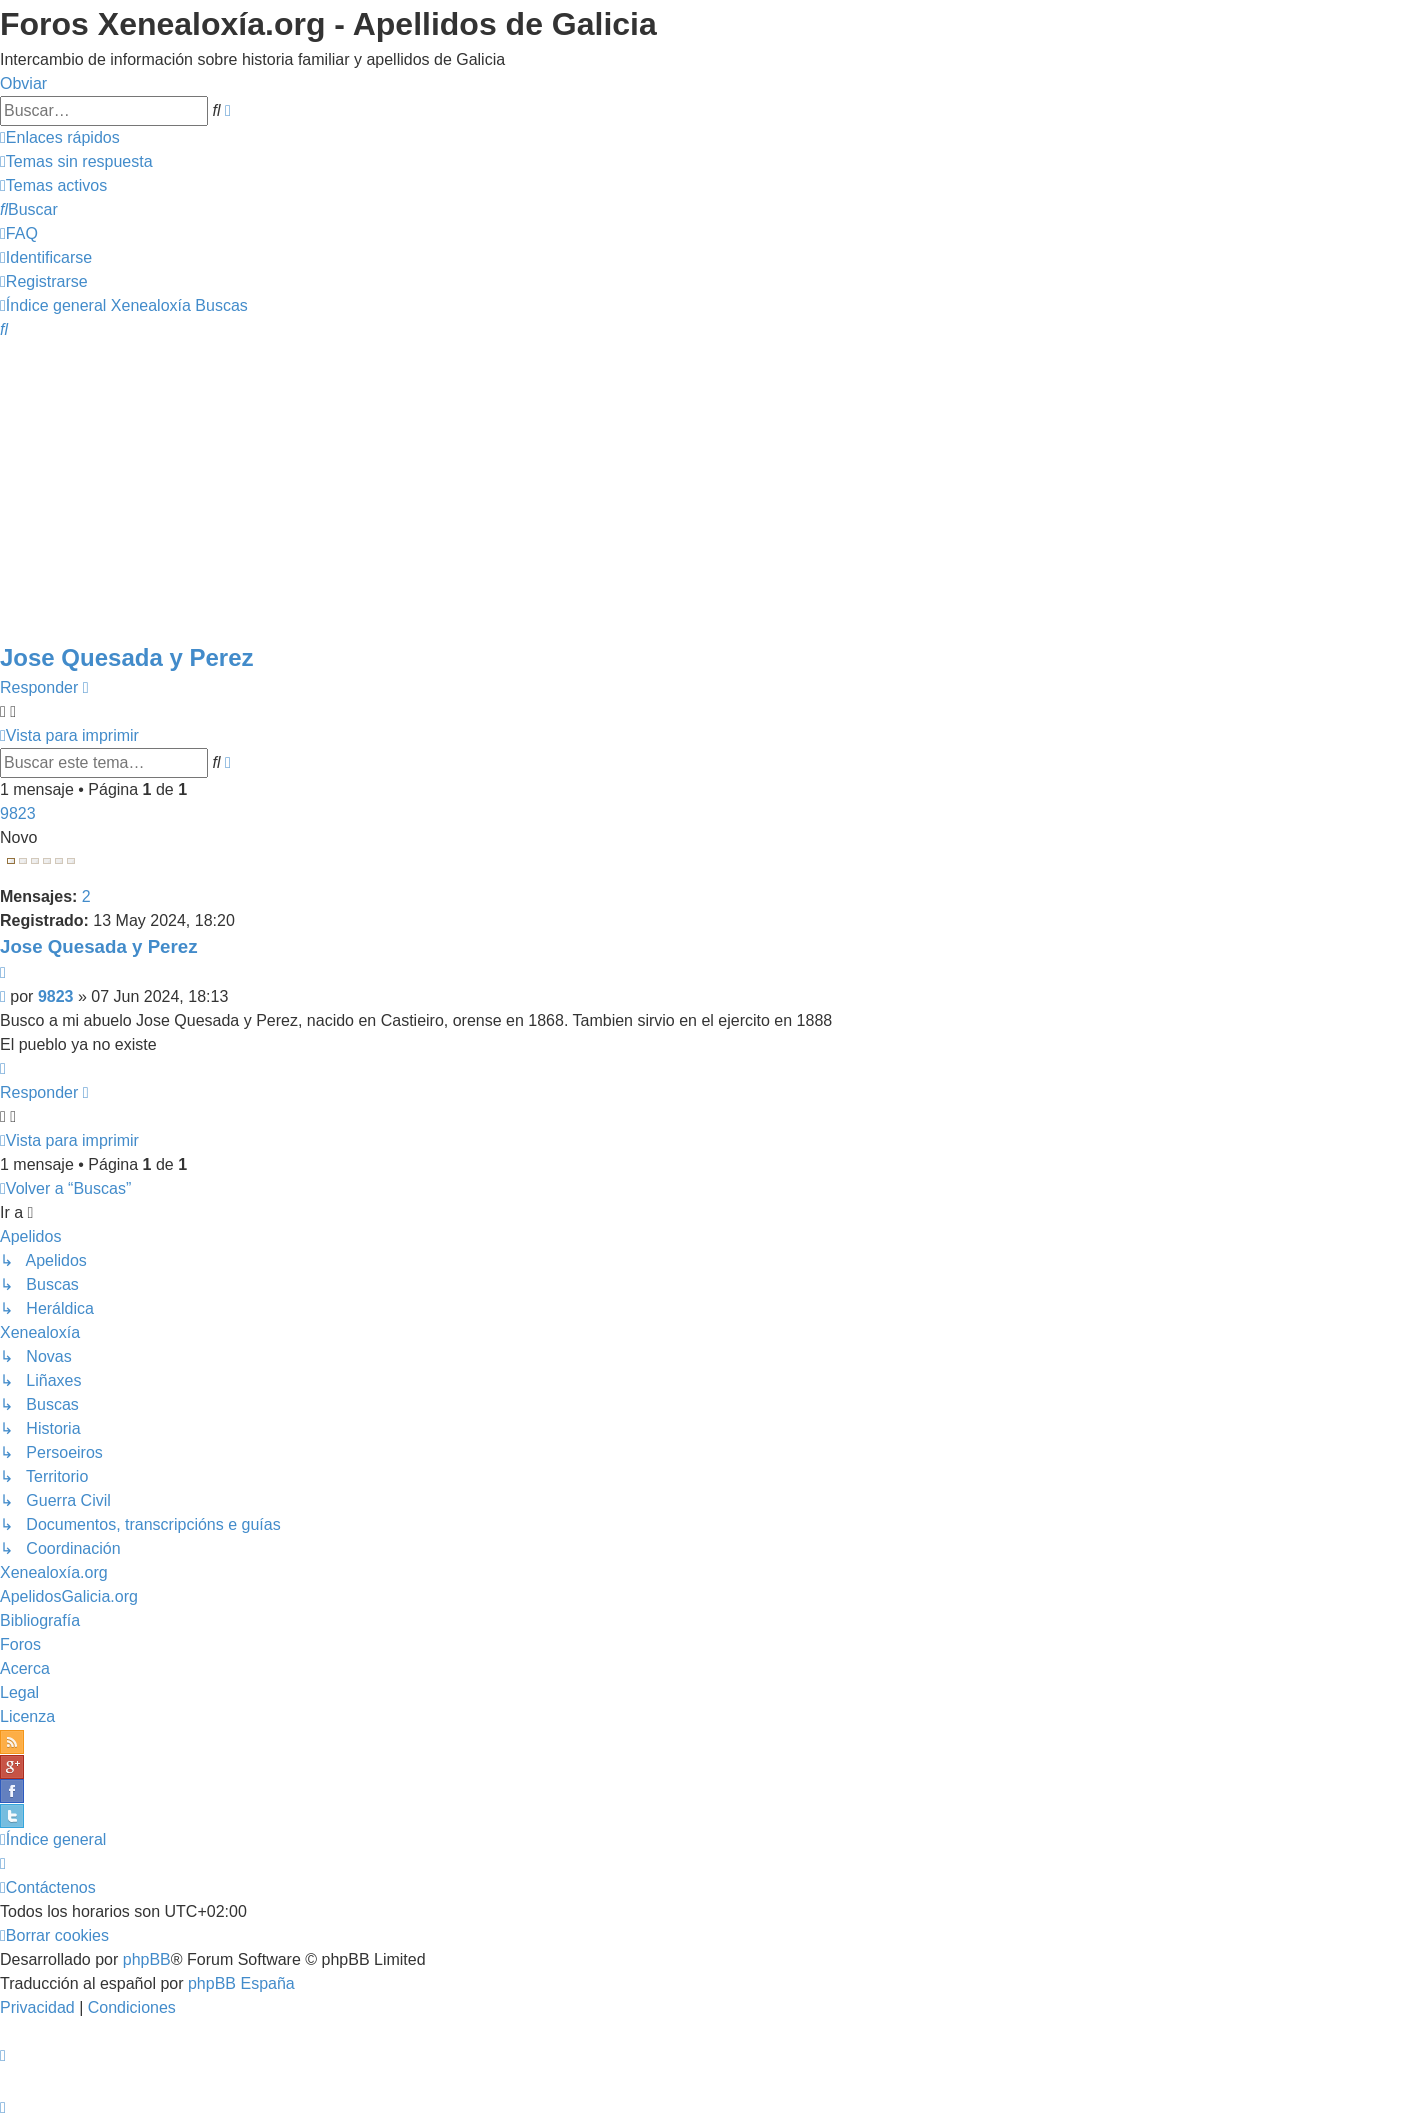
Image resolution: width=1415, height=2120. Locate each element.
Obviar (23, 83)
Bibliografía (40, 1620)
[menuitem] (76, 161)
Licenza (27, 1716)
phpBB (147, 1959)
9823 (18, 813)
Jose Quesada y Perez (126, 657)
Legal (19, 1692)
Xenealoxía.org (54, 1572)
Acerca (25, 1668)
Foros (20, 1644)
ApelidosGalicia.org (69, 1596)
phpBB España (241, 1983)
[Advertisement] (708, 490)
